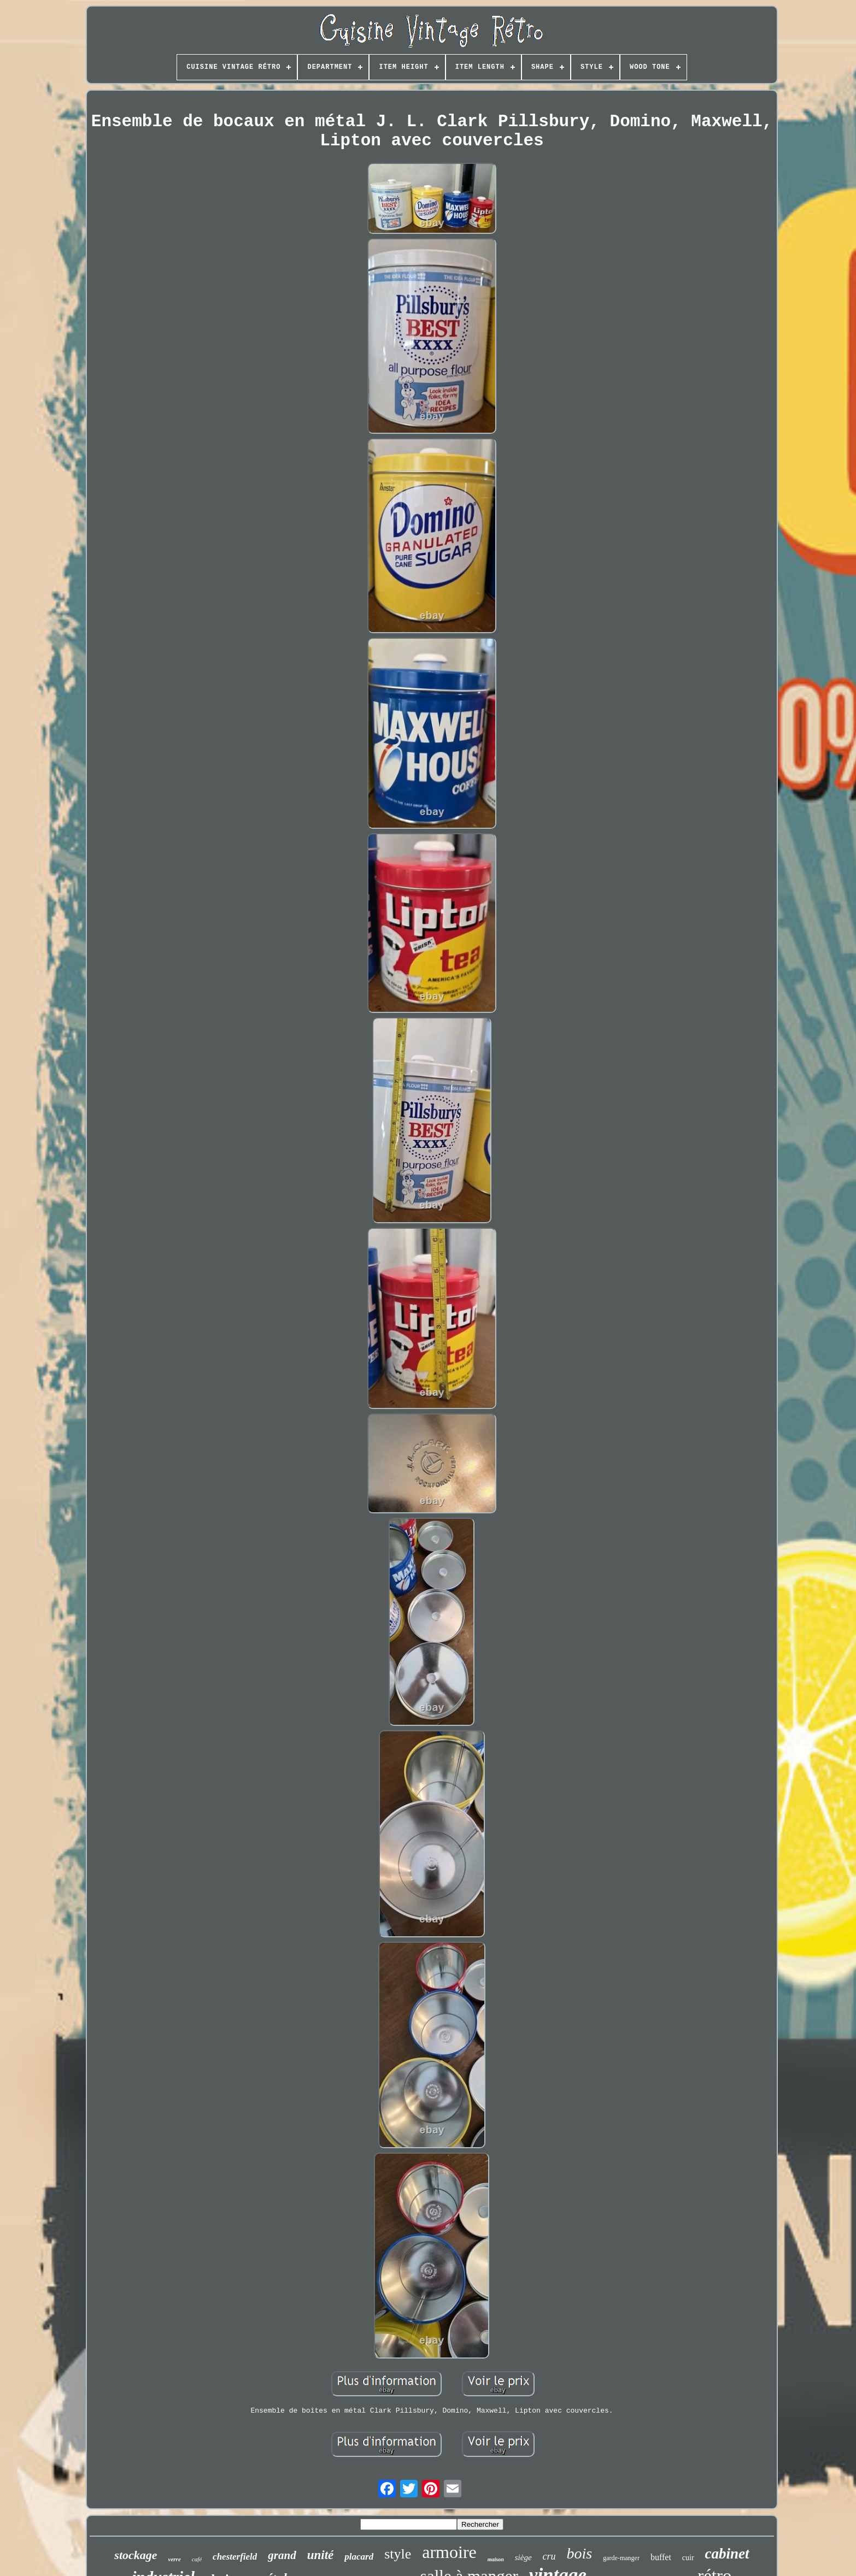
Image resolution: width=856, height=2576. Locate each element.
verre (174, 2559)
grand (282, 2555)
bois (580, 2553)
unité (320, 2555)
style (397, 2554)
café (197, 2559)
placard (358, 2556)
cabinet (727, 2553)
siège (523, 2557)
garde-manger (621, 2558)
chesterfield (235, 2556)
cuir (688, 2558)
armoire (449, 2552)
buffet (660, 2557)
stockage (135, 2555)
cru (549, 2556)
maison (496, 2559)
